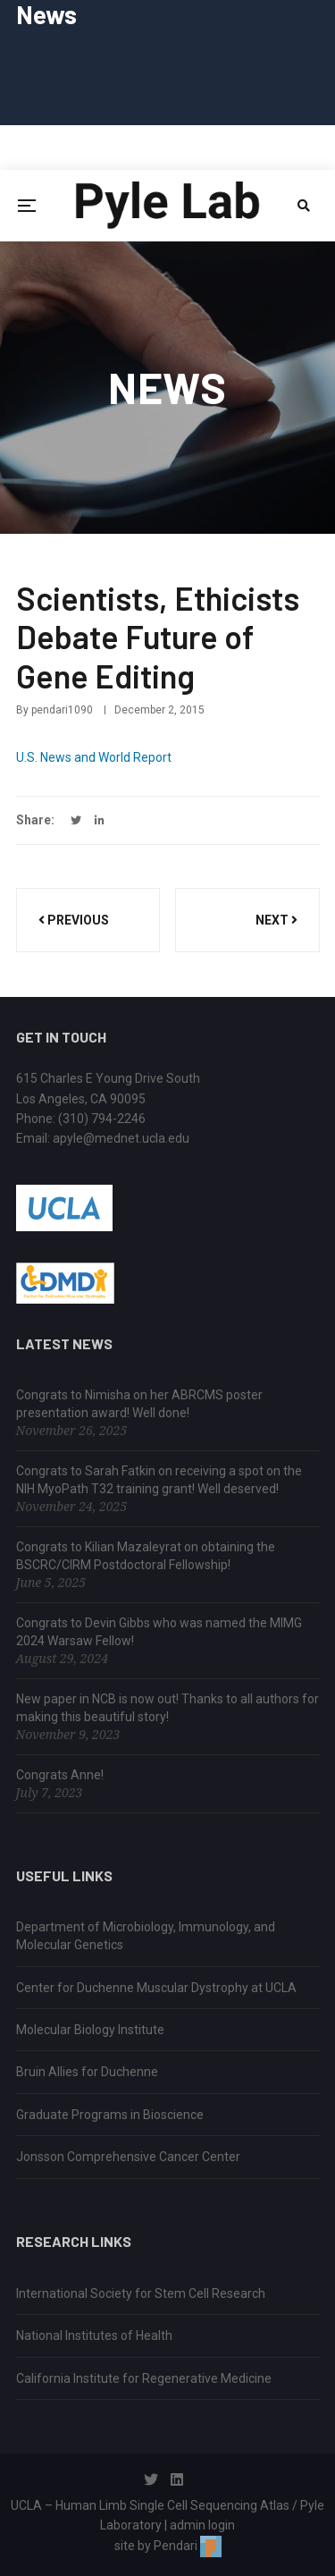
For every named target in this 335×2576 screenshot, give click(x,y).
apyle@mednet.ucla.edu (121, 1138)
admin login (202, 2525)
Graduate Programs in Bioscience (110, 2114)
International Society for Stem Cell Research (140, 2293)
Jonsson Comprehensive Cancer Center (128, 2156)
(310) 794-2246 (102, 1118)
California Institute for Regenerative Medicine (144, 2378)
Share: (35, 820)
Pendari (188, 2545)
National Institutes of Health (94, 2335)
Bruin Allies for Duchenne (87, 2072)
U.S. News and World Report (94, 757)
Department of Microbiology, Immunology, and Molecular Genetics (145, 1936)
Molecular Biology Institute (90, 2030)
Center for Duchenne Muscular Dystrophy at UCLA (156, 1988)
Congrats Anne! (60, 1775)
